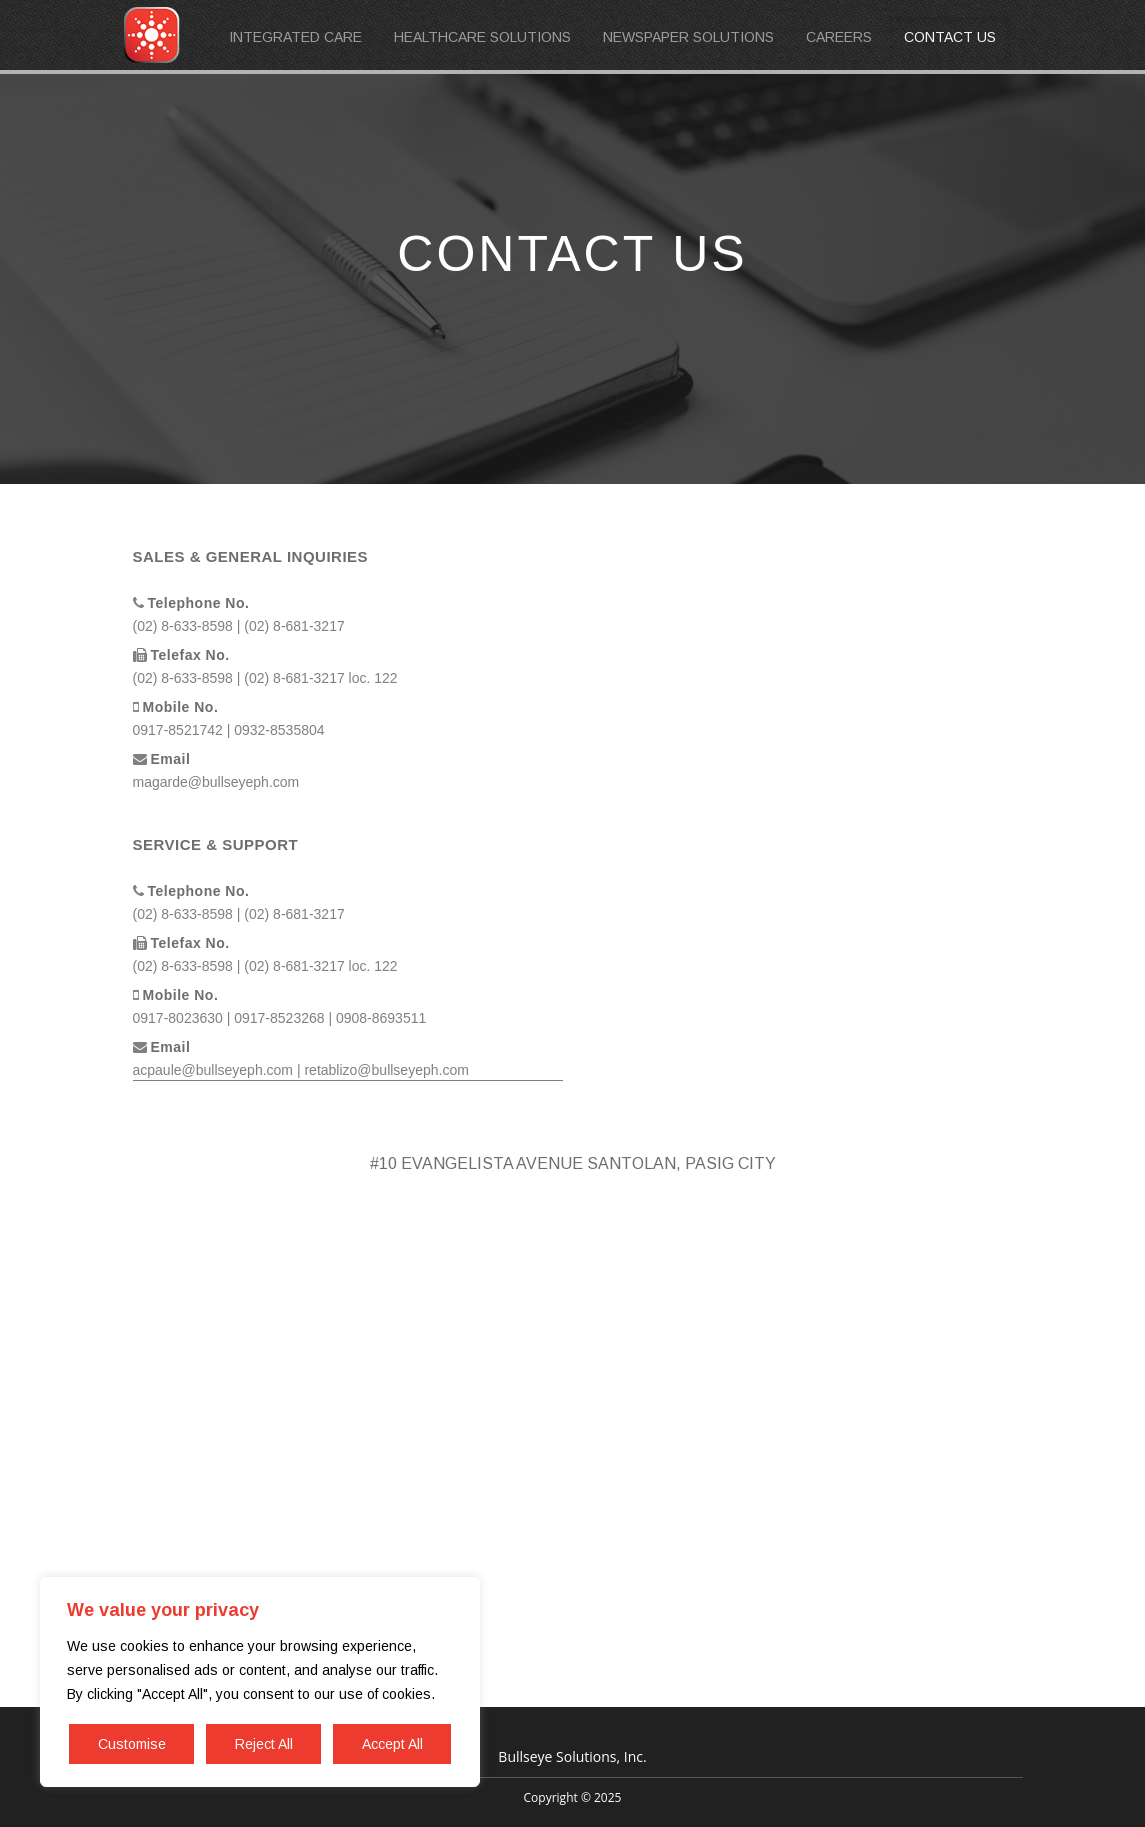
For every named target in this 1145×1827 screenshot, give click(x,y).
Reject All (264, 1744)
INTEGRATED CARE (295, 37)
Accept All (392, 1744)
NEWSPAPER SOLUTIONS (688, 37)
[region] (260, 1682)
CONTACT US (950, 37)
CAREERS (839, 37)
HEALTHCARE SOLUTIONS (482, 37)
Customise (132, 1744)
